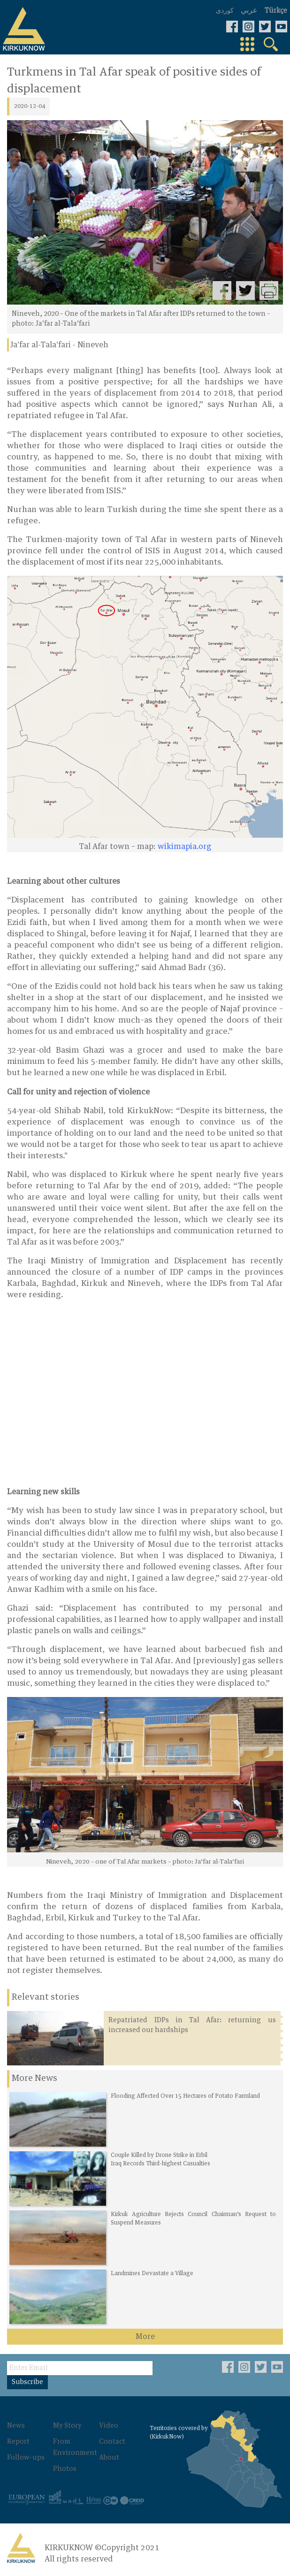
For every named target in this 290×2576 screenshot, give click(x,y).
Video (108, 2426)
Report (18, 2441)
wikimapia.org (184, 846)
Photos (64, 2469)
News (16, 2426)
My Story (67, 2426)
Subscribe (27, 2382)
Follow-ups (26, 2457)
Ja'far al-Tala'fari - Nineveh (59, 345)
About (109, 2457)
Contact (112, 2441)
